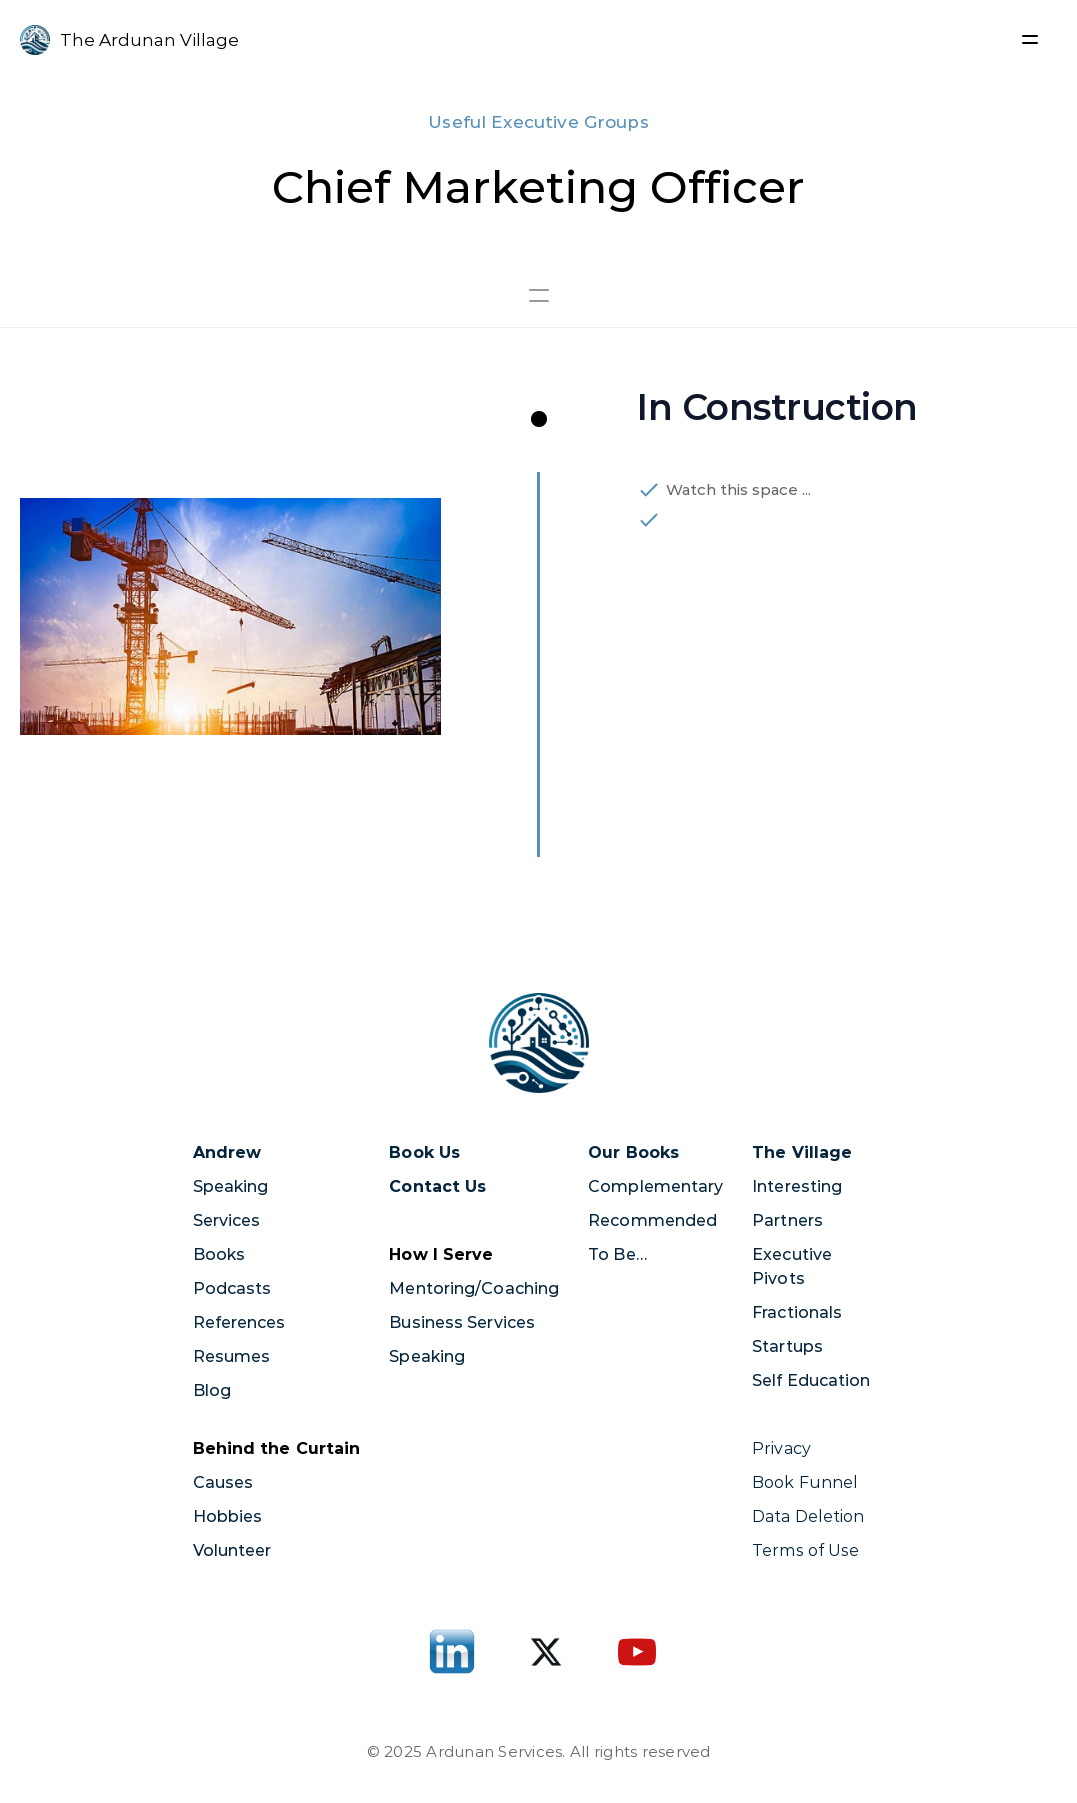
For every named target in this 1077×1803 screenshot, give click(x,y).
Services (227, 1220)
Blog (212, 1390)
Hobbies (228, 1516)
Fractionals (797, 1312)
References (239, 1322)
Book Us (424, 1152)
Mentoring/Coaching (474, 1288)
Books (219, 1254)
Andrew (227, 1152)
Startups (787, 1346)
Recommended (652, 1220)
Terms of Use (805, 1550)
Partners (787, 1220)
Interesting (797, 1186)
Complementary (655, 1186)
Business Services (462, 1322)
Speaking (231, 1186)
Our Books (633, 1152)
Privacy (781, 1448)
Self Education (811, 1380)
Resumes (232, 1356)
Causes (223, 1482)
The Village (802, 1152)
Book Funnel (807, 1482)
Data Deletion (808, 1516)
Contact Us (437, 1186)
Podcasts (232, 1288)
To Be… (617, 1254)
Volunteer (232, 1550)
